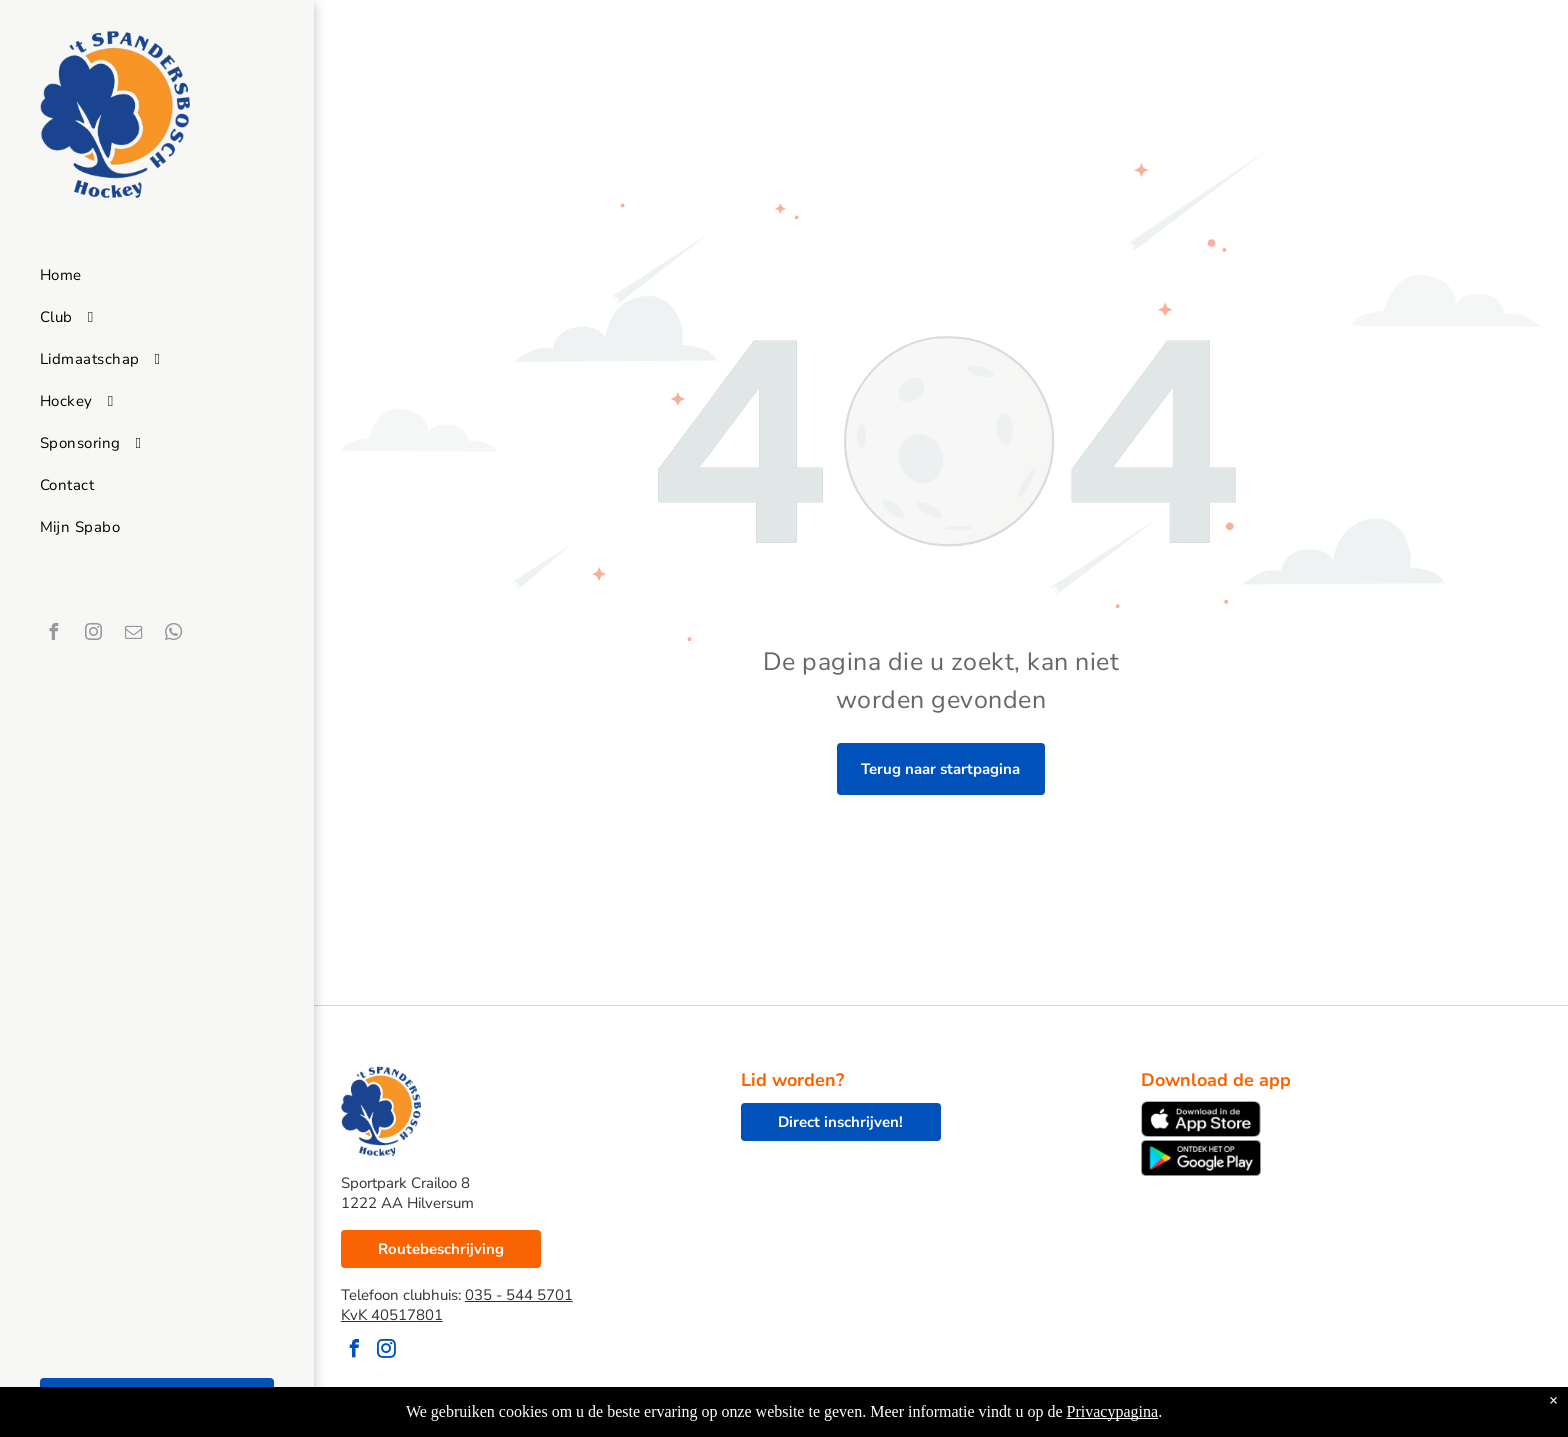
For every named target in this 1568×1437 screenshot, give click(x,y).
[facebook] (53, 634)
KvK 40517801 (392, 1315)
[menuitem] (156, 275)
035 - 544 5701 (519, 1295)
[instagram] (93, 634)
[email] (133, 634)
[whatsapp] (173, 634)
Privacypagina (1113, 1411)
